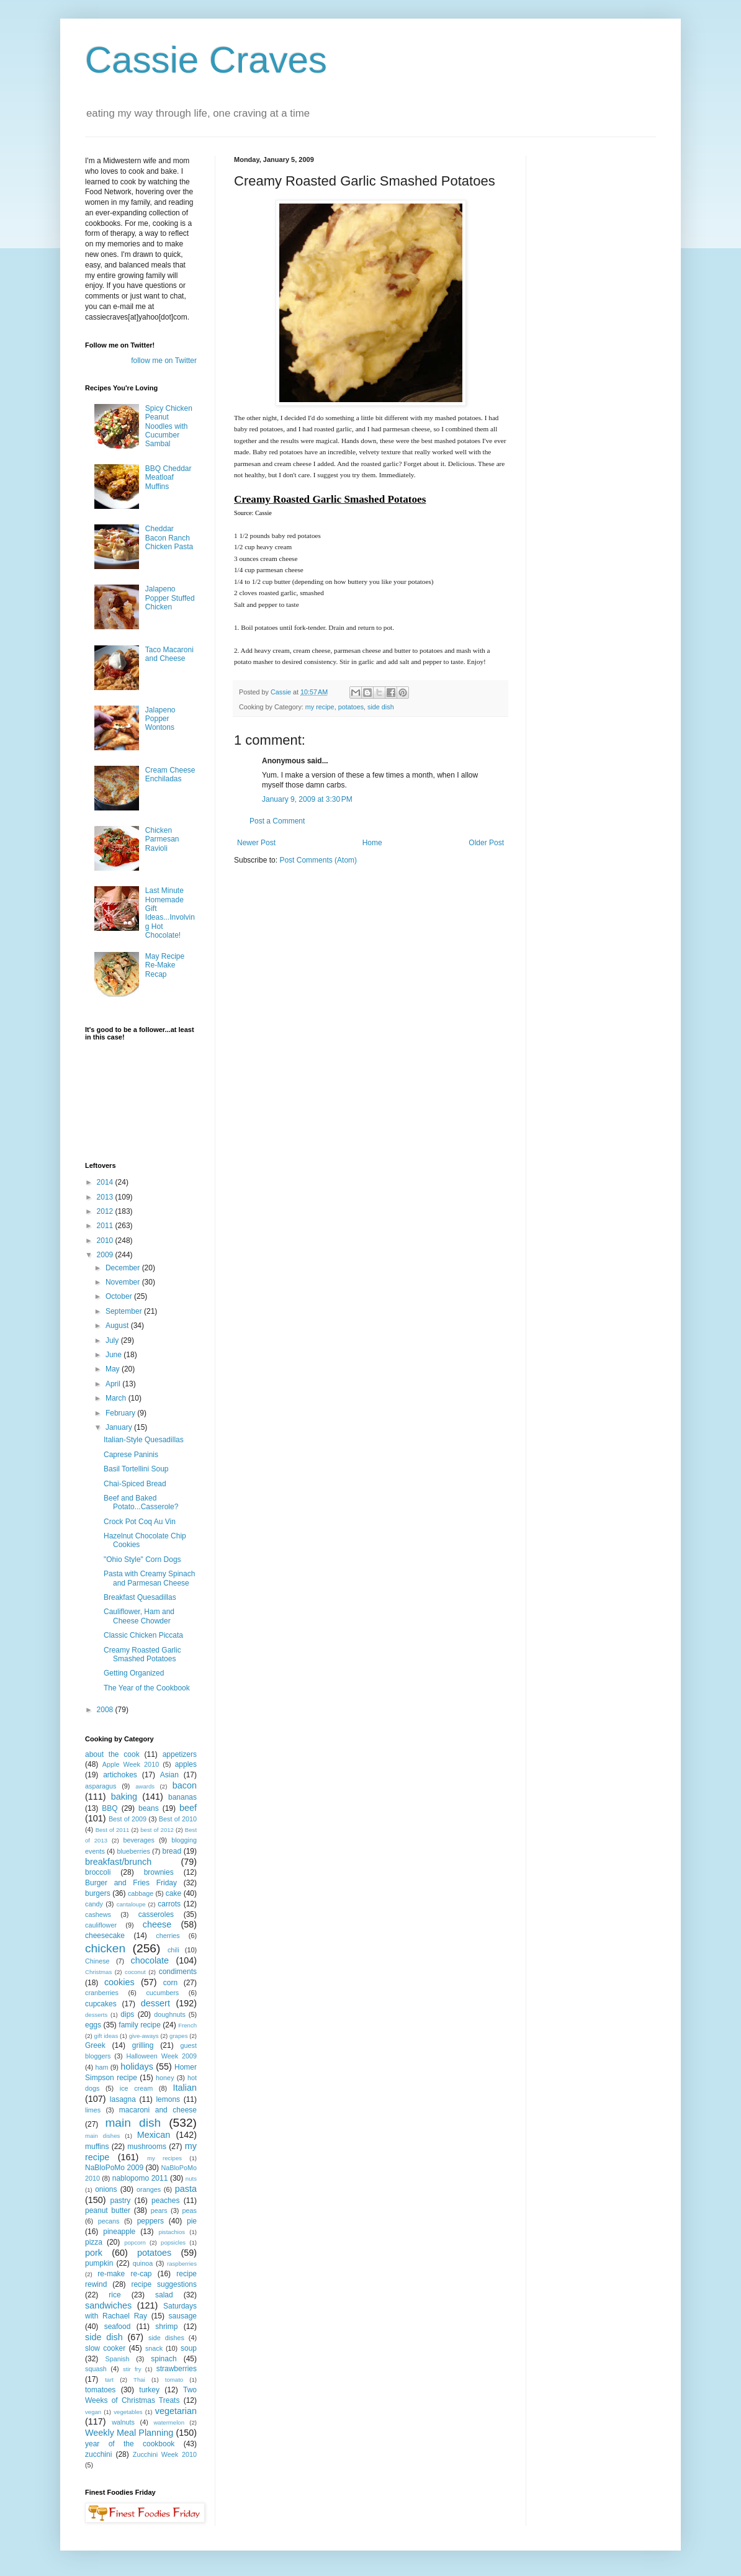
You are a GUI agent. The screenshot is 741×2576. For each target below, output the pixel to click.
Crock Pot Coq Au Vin (140, 1521)
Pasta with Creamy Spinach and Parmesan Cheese (149, 1578)
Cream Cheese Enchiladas (170, 774)
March (117, 1398)
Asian (169, 1774)
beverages (138, 1840)
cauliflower (101, 1925)
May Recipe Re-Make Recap (164, 965)
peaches (165, 2200)
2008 (106, 1709)
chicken (105, 1948)
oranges (149, 2189)
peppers (150, 2221)
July (113, 1340)
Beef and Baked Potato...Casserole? (141, 1502)
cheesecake (105, 1935)
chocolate (149, 1960)
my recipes (164, 2158)
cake (173, 1893)
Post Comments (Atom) (318, 860)
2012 (106, 1211)
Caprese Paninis (131, 1454)
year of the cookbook (129, 2443)
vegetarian (176, 2411)
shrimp (166, 2326)
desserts (96, 2014)
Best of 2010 (178, 1819)
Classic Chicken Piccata (143, 1635)
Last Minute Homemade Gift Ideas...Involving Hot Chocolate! (170, 913)
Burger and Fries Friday (131, 1882)
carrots (169, 1904)
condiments (178, 1971)
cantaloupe (131, 1904)
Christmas (98, 1971)
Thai (139, 2379)
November (124, 1282)
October (120, 1296)
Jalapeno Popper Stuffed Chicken (170, 598)
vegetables (128, 2411)
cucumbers (162, 1992)
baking (124, 1797)
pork (93, 2253)
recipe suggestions (164, 2284)
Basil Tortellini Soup (136, 1469)
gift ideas (106, 2035)
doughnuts (169, 2014)
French (187, 2025)
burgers (97, 1893)
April (114, 1384)
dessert (155, 2003)
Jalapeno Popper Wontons (160, 719)
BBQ (109, 1808)
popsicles (173, 2242)
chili (173, 1950)
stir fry (132, 2369)
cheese (157, 1924)
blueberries (133, 1851)
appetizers (180, 1754)
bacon (185, 1785)
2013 (106, 1197)
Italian (185, 2088)
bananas (182, 1797)
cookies (119, 1982)
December (124, 1267)
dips (127, 2014)
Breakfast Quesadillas (140, 1597)
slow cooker (105, 2348)
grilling (143, 2045)
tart (109, 2379)
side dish (380, 707)
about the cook (112, 1754)
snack (154, 2348)
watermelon (168, 2422)
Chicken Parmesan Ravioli (162, 839)
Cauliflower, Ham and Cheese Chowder (139, 1616)
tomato (174, 2379)
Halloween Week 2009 (161, 2056)
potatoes (351, 707)
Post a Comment (277, 821)
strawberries (176, 2368)
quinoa (143, 2263)
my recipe (320, 707)
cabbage (140, 1893)
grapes (178, 2035)
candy (94, 1904)
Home (372, 842)
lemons (168, 2099)
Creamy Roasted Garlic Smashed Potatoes (142, 1654)
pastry (120, 2200)
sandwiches (108, 2305)
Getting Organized (134, 1673)
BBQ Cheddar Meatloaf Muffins (168, 477)
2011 (106, 1225)
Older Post (486, 842)
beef (188, 1808)
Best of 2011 (113, 1829)
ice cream (136, 2088)
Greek (95, 2045)
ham (101, 2067)
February (121, 1413)
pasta (186, 2189)
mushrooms (146, 2146)
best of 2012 (157, 1829)
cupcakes (101, 2003)
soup (189, 2348)
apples (186, 1764)
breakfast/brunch (118, 1862)
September (125, 1311)
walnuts (123, 2422)
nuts (191, 2178)
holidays (136, 2066)
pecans (109, 2221)
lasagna (123, 2099)
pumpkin (99, 2263)
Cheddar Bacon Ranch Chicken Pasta (169, 537)
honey (165, 2077)
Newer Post (256, 842)
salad (164, 2295)
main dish (133, 2122)
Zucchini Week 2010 (165, 2454)
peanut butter (107, 2210)
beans (148, 1808)
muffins (97, 2146)
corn (170, 1982)
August (118, 1325)
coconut (135, 1971)
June (115, 1354)
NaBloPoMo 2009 (114, 2167)
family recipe (140, 2025)
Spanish (117, 2359)
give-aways (144, 2035)
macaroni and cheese (158, 2110)
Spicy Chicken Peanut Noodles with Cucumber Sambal (168, 426)
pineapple (119, 2231)
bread (171, 1851)
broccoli (97, 1872)
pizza (93, 2242)
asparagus (100, 1786)
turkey (149, 2389)
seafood (117, 2326)
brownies (159, 1872)
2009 (106, 1254)
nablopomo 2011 (140, 2178)
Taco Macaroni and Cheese (169, 654)
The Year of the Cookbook (147, 1688)
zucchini (98, 2454)
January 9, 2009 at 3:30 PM (307, 799)
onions (106, 2189)
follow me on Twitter (164, 360)
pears (159, 2210)
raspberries (182, 2263)
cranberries (102, 1992)
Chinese (97, 1961)
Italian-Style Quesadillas (144, 1439)
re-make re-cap (124, 2273)
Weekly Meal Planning (129, 2433)
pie (192, 2221)
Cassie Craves (206, 60)
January (120, 1427)
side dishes (166, 2337)
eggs (93, 2025)
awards (145, 1786)
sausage (183, 2316)
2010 (106, 1240)
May (114, 1369)
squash (96, 2368)
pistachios (171, 2231)
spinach (163, 2358)
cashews (98, 1914)
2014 (106, 1182)
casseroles (156, 1914)
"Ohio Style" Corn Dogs (142, 1559)
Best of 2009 (127, 1819)
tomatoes (100, 2389)
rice (114, 2295)
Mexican (154, 2135)
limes (93, 2110)
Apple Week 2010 (130, 1764)
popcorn (135, 2242)
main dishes (102, 2135)
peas (189, 2210)
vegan (93, 2411)
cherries (167, 1935)
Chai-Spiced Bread (135, 1483)
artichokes (120, 1774)
